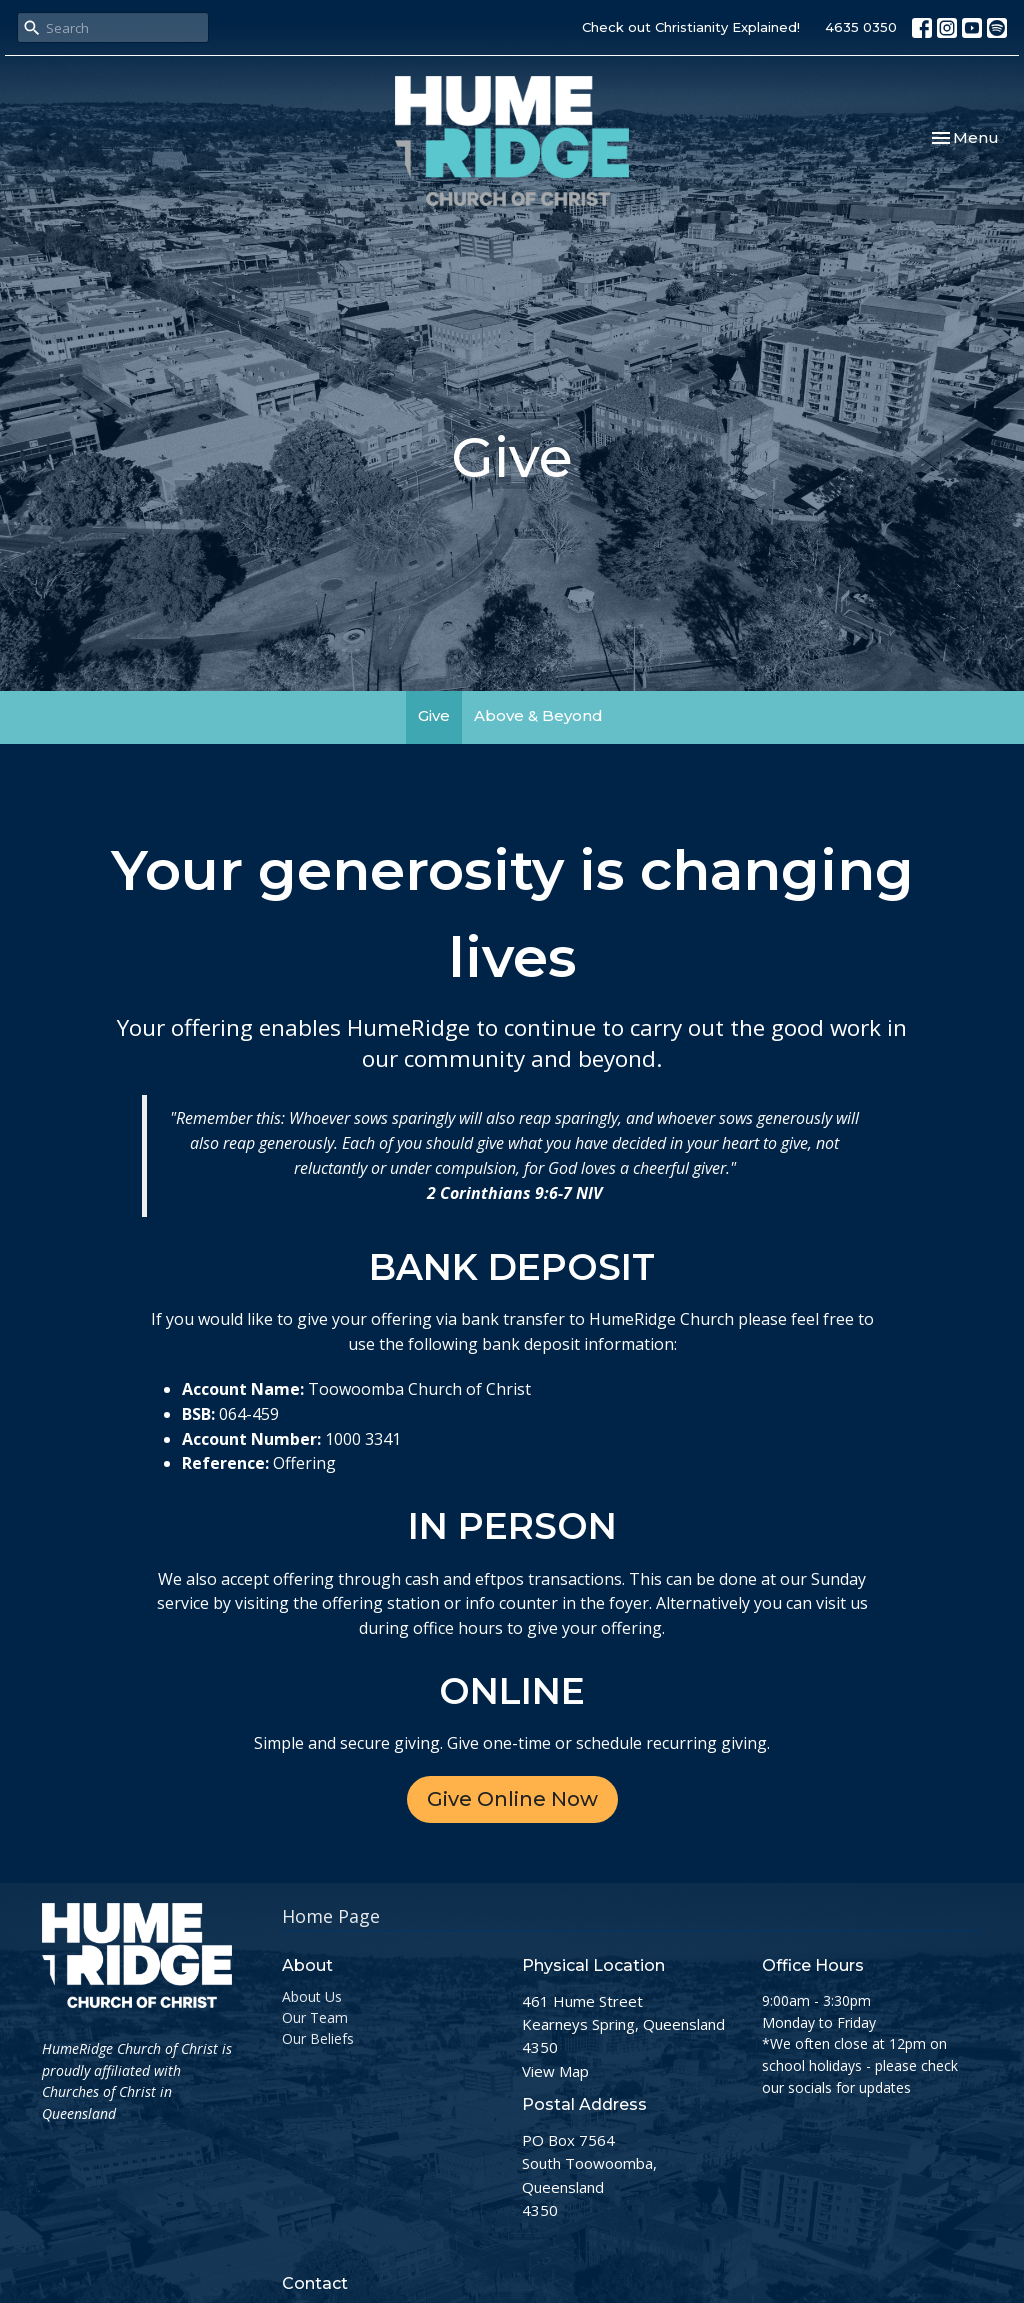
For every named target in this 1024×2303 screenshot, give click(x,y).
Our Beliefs (318, 2038)
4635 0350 (861, 27)
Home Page (331, 1916)
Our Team (315, 2017)
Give (434, 715)
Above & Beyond (538, 715)
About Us (312, 1996)
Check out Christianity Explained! (691, 27)
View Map (555, 2071)
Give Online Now (512, 1799)
